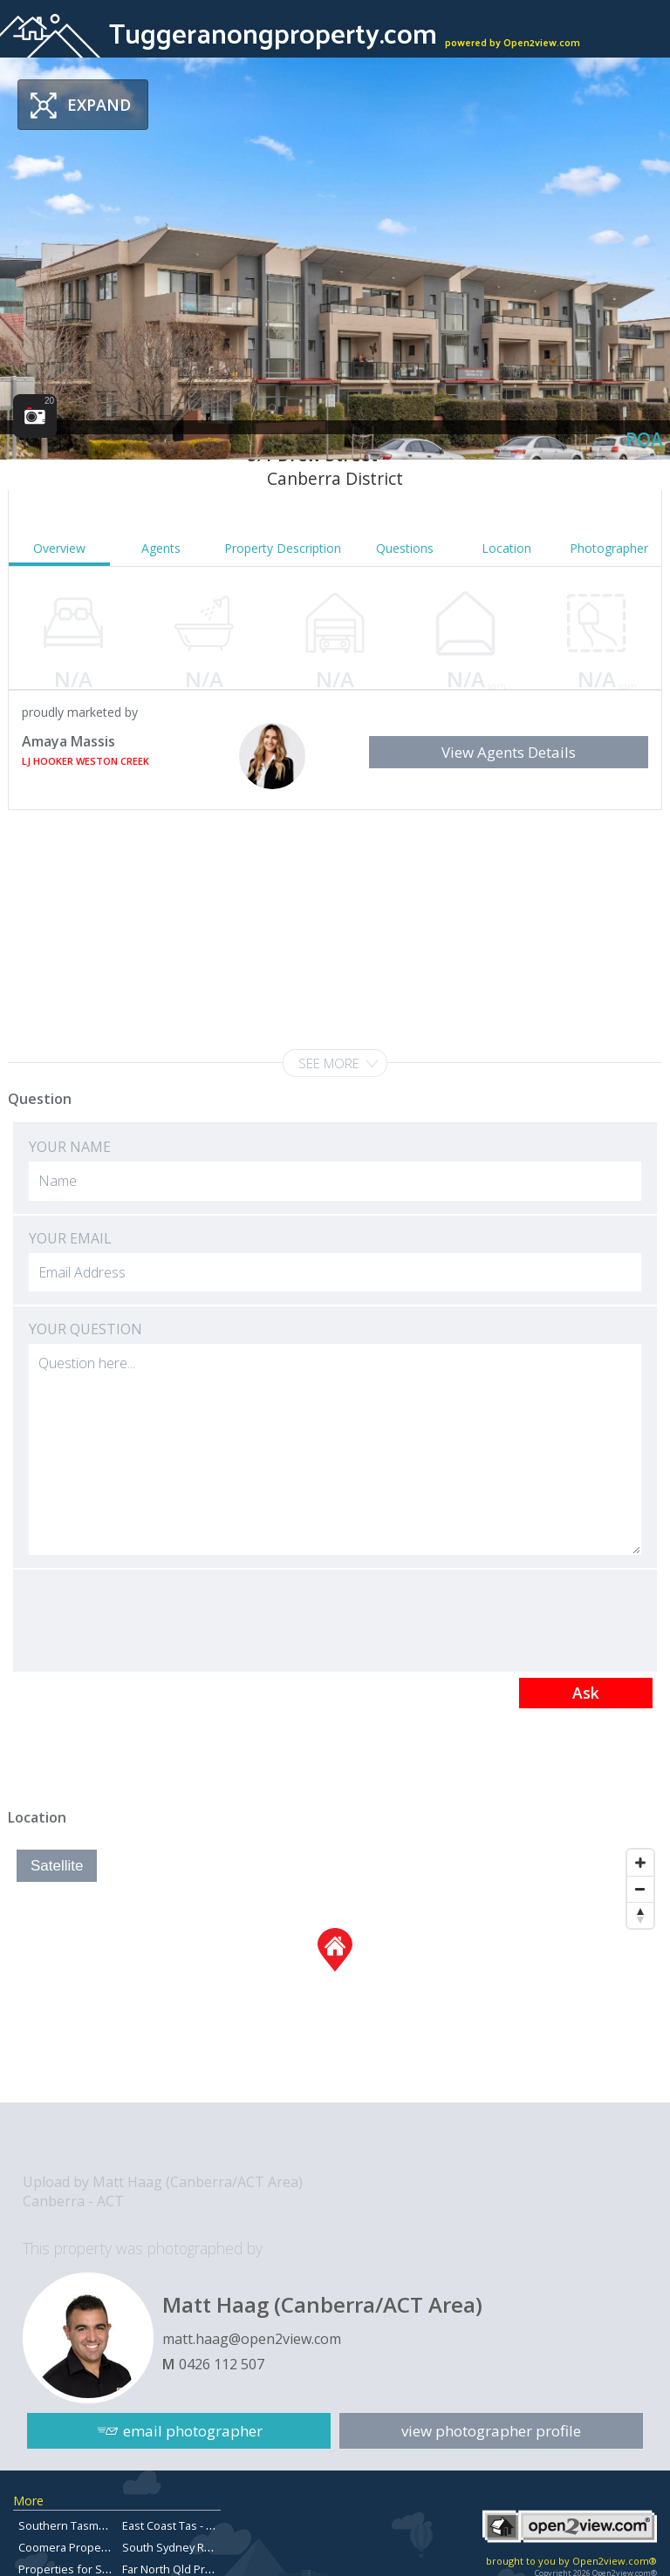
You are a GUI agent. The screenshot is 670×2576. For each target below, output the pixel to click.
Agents (161, 548)
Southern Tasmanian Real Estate (103, 2525)
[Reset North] (640, 1915)
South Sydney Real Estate (188, 2547)
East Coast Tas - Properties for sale (213, 2525)
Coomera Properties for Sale (93, 2547)
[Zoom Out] (640, 1889)
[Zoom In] (640, 1863)
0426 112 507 (221, 2364)
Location (506, 548)
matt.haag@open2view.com (251, 2338)
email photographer (193, 2431)
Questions (405, 548)
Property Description (282, 548)
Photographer (609, 548)
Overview (59, 548)
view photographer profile (491, 2431)
